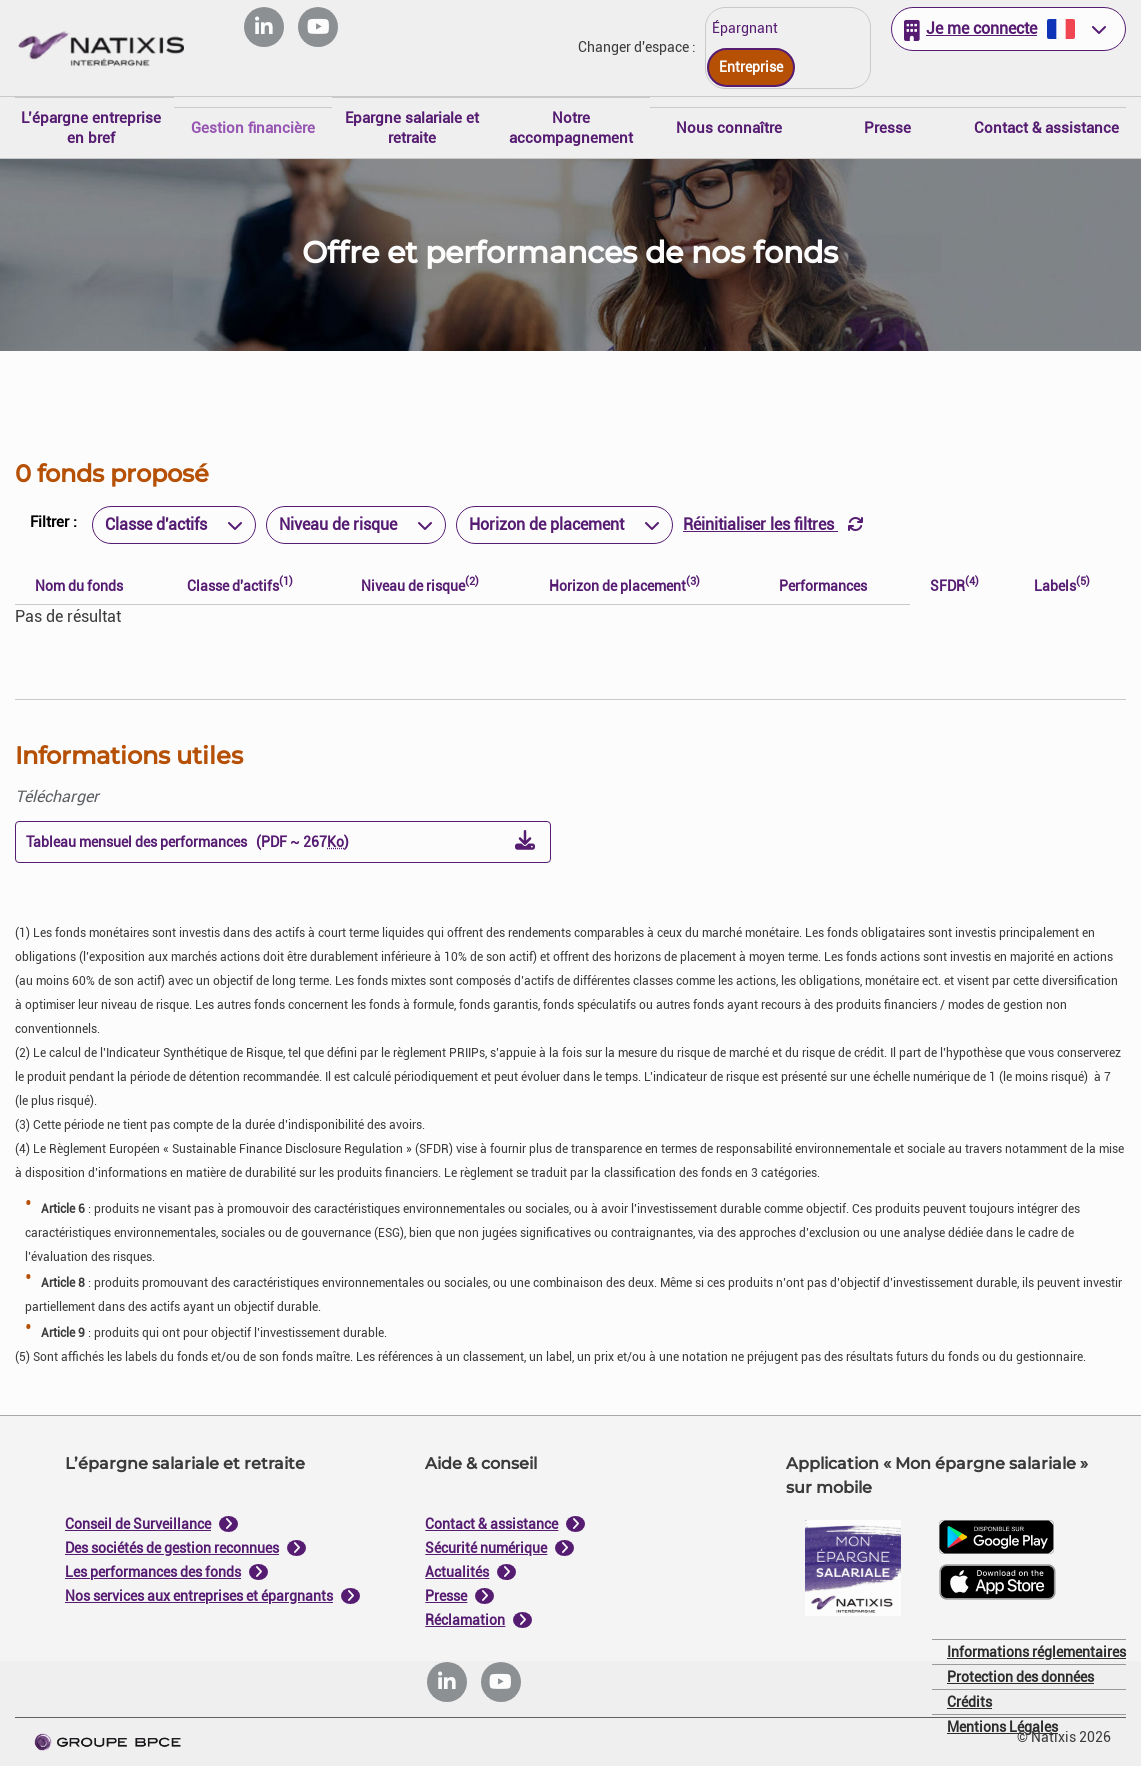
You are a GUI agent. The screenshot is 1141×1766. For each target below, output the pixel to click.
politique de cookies (451, 1038)
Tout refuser (472, 1086)
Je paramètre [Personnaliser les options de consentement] (437, 681)
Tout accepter (668, 1086)
